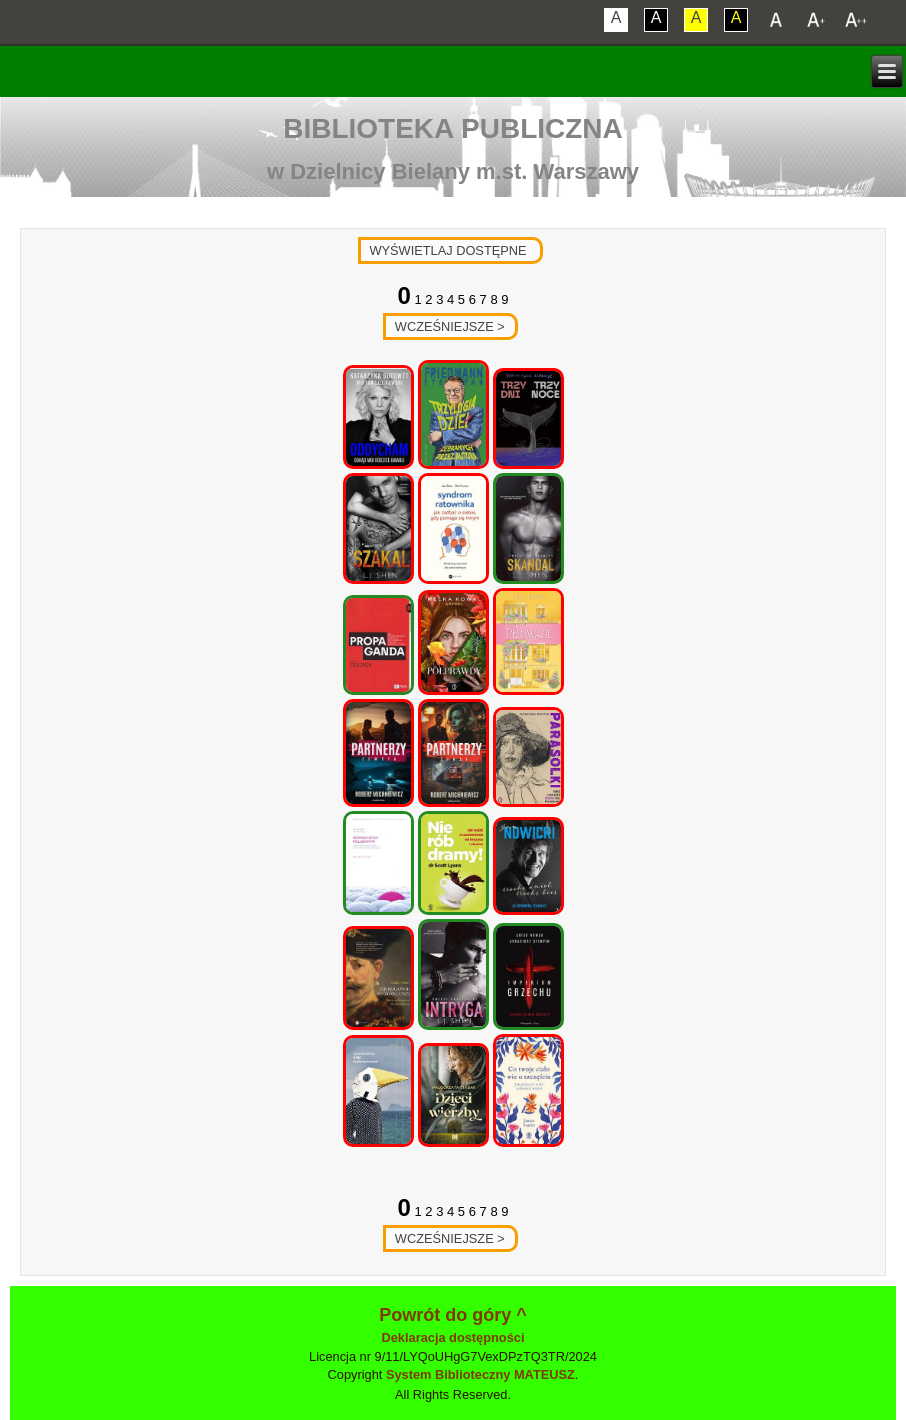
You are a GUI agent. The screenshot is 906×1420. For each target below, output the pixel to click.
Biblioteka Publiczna (453, 128)
